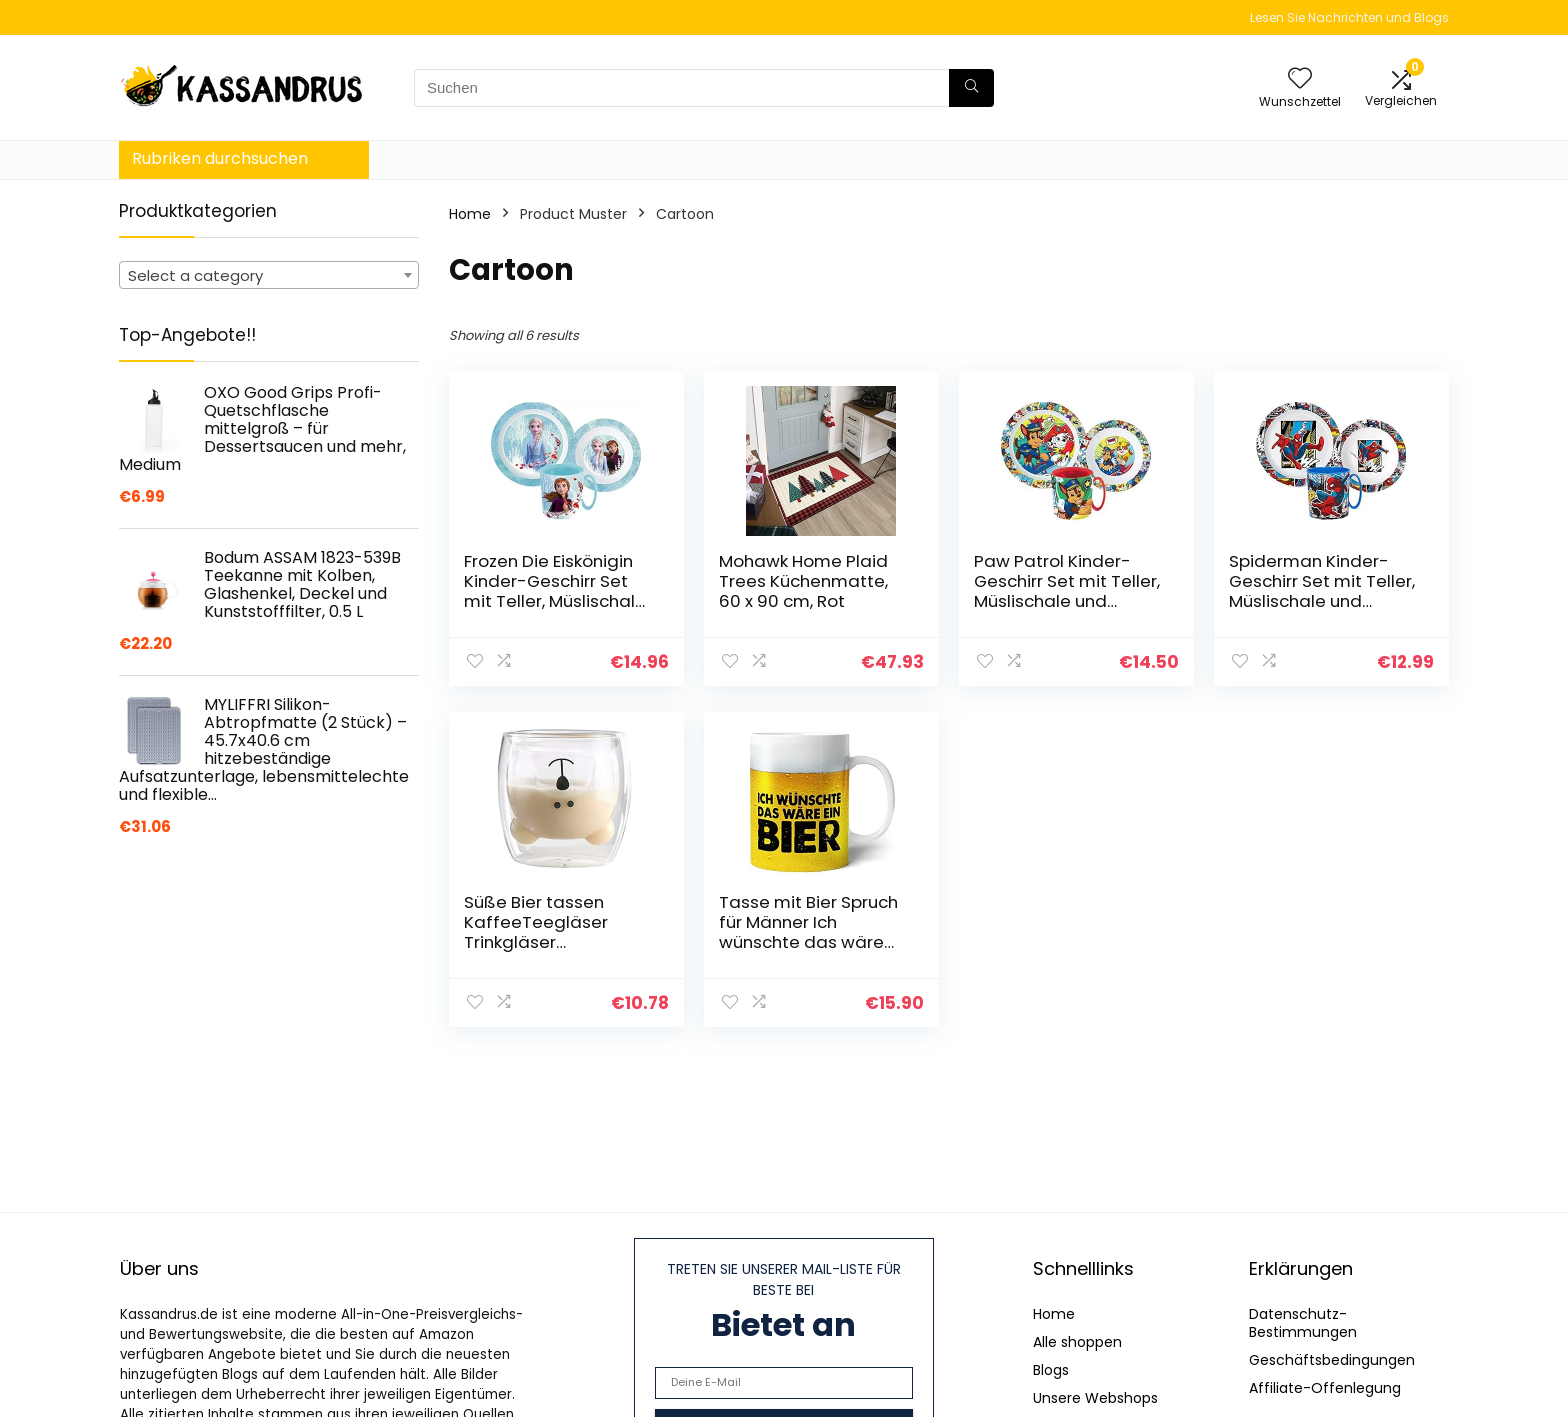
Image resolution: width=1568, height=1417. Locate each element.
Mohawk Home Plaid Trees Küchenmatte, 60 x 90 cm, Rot (803, 581)
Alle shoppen (1077, 1342)
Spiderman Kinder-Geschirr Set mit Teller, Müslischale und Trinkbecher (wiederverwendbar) (1322, 601)
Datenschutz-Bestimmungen (1303, 1323)
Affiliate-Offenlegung (1325, 1388)
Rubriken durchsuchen (220, 158)
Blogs (1051, 1370)
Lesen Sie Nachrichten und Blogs (1349, 17)
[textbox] (269, 276)
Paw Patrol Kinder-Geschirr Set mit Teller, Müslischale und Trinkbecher (1067, 591)
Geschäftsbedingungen (1332, 1360)
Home (470, 214)
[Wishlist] (1300, 79)
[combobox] (269, 275)
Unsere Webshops (1095, 1398)
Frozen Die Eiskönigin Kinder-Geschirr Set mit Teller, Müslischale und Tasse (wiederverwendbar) (555, 601)
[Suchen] (971, 88)
